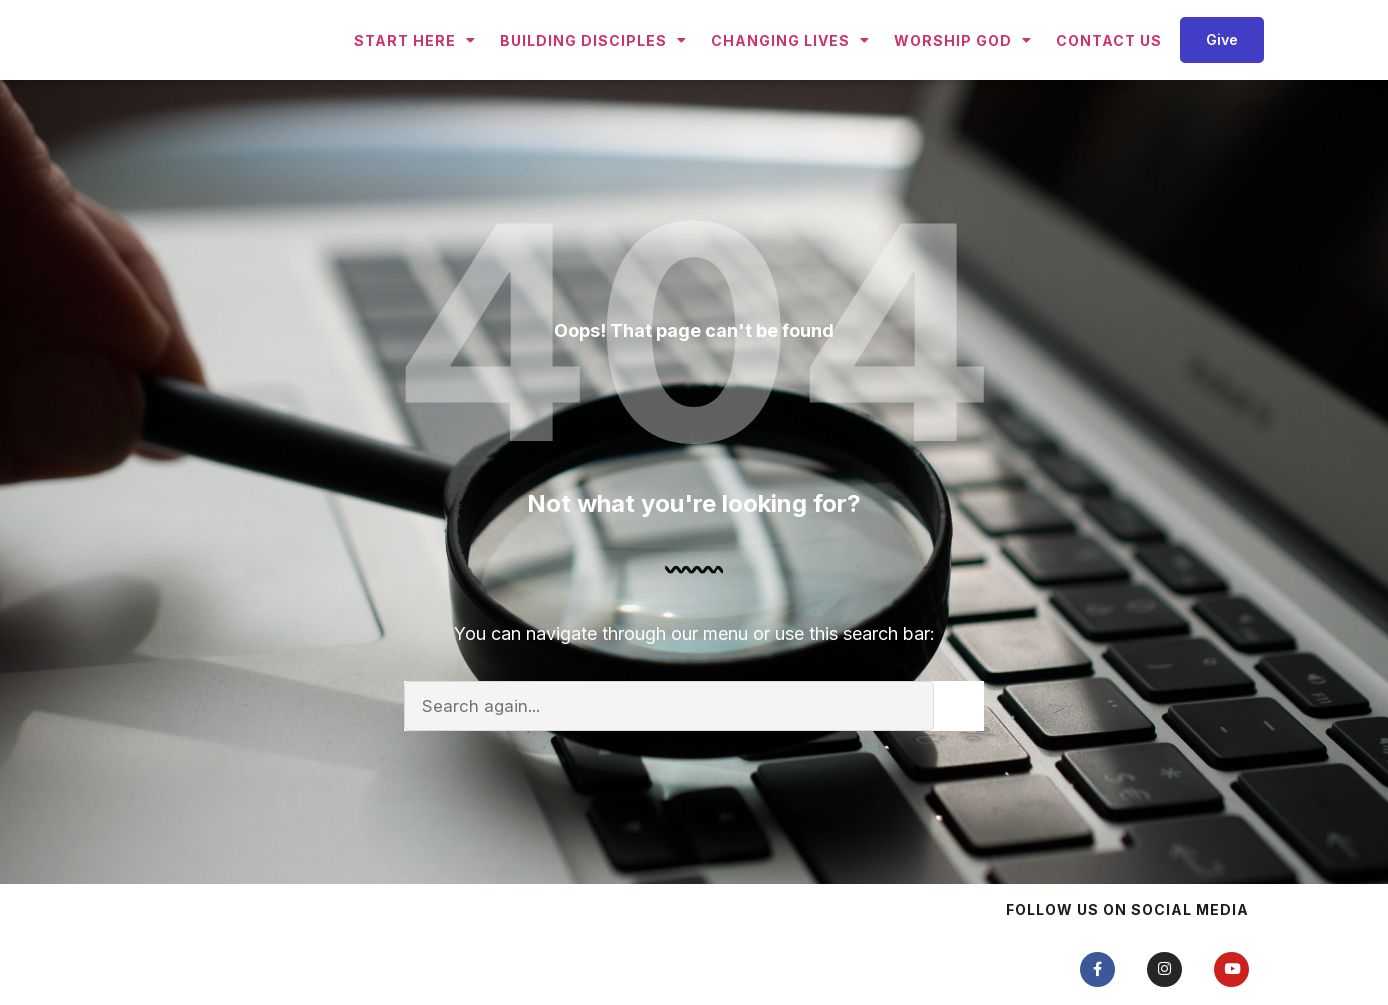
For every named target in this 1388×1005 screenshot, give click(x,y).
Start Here (415, 76)
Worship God (963, 76)
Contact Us (1109, 75)
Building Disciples (593, 76)
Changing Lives (790, 76)
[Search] (959, 778)
